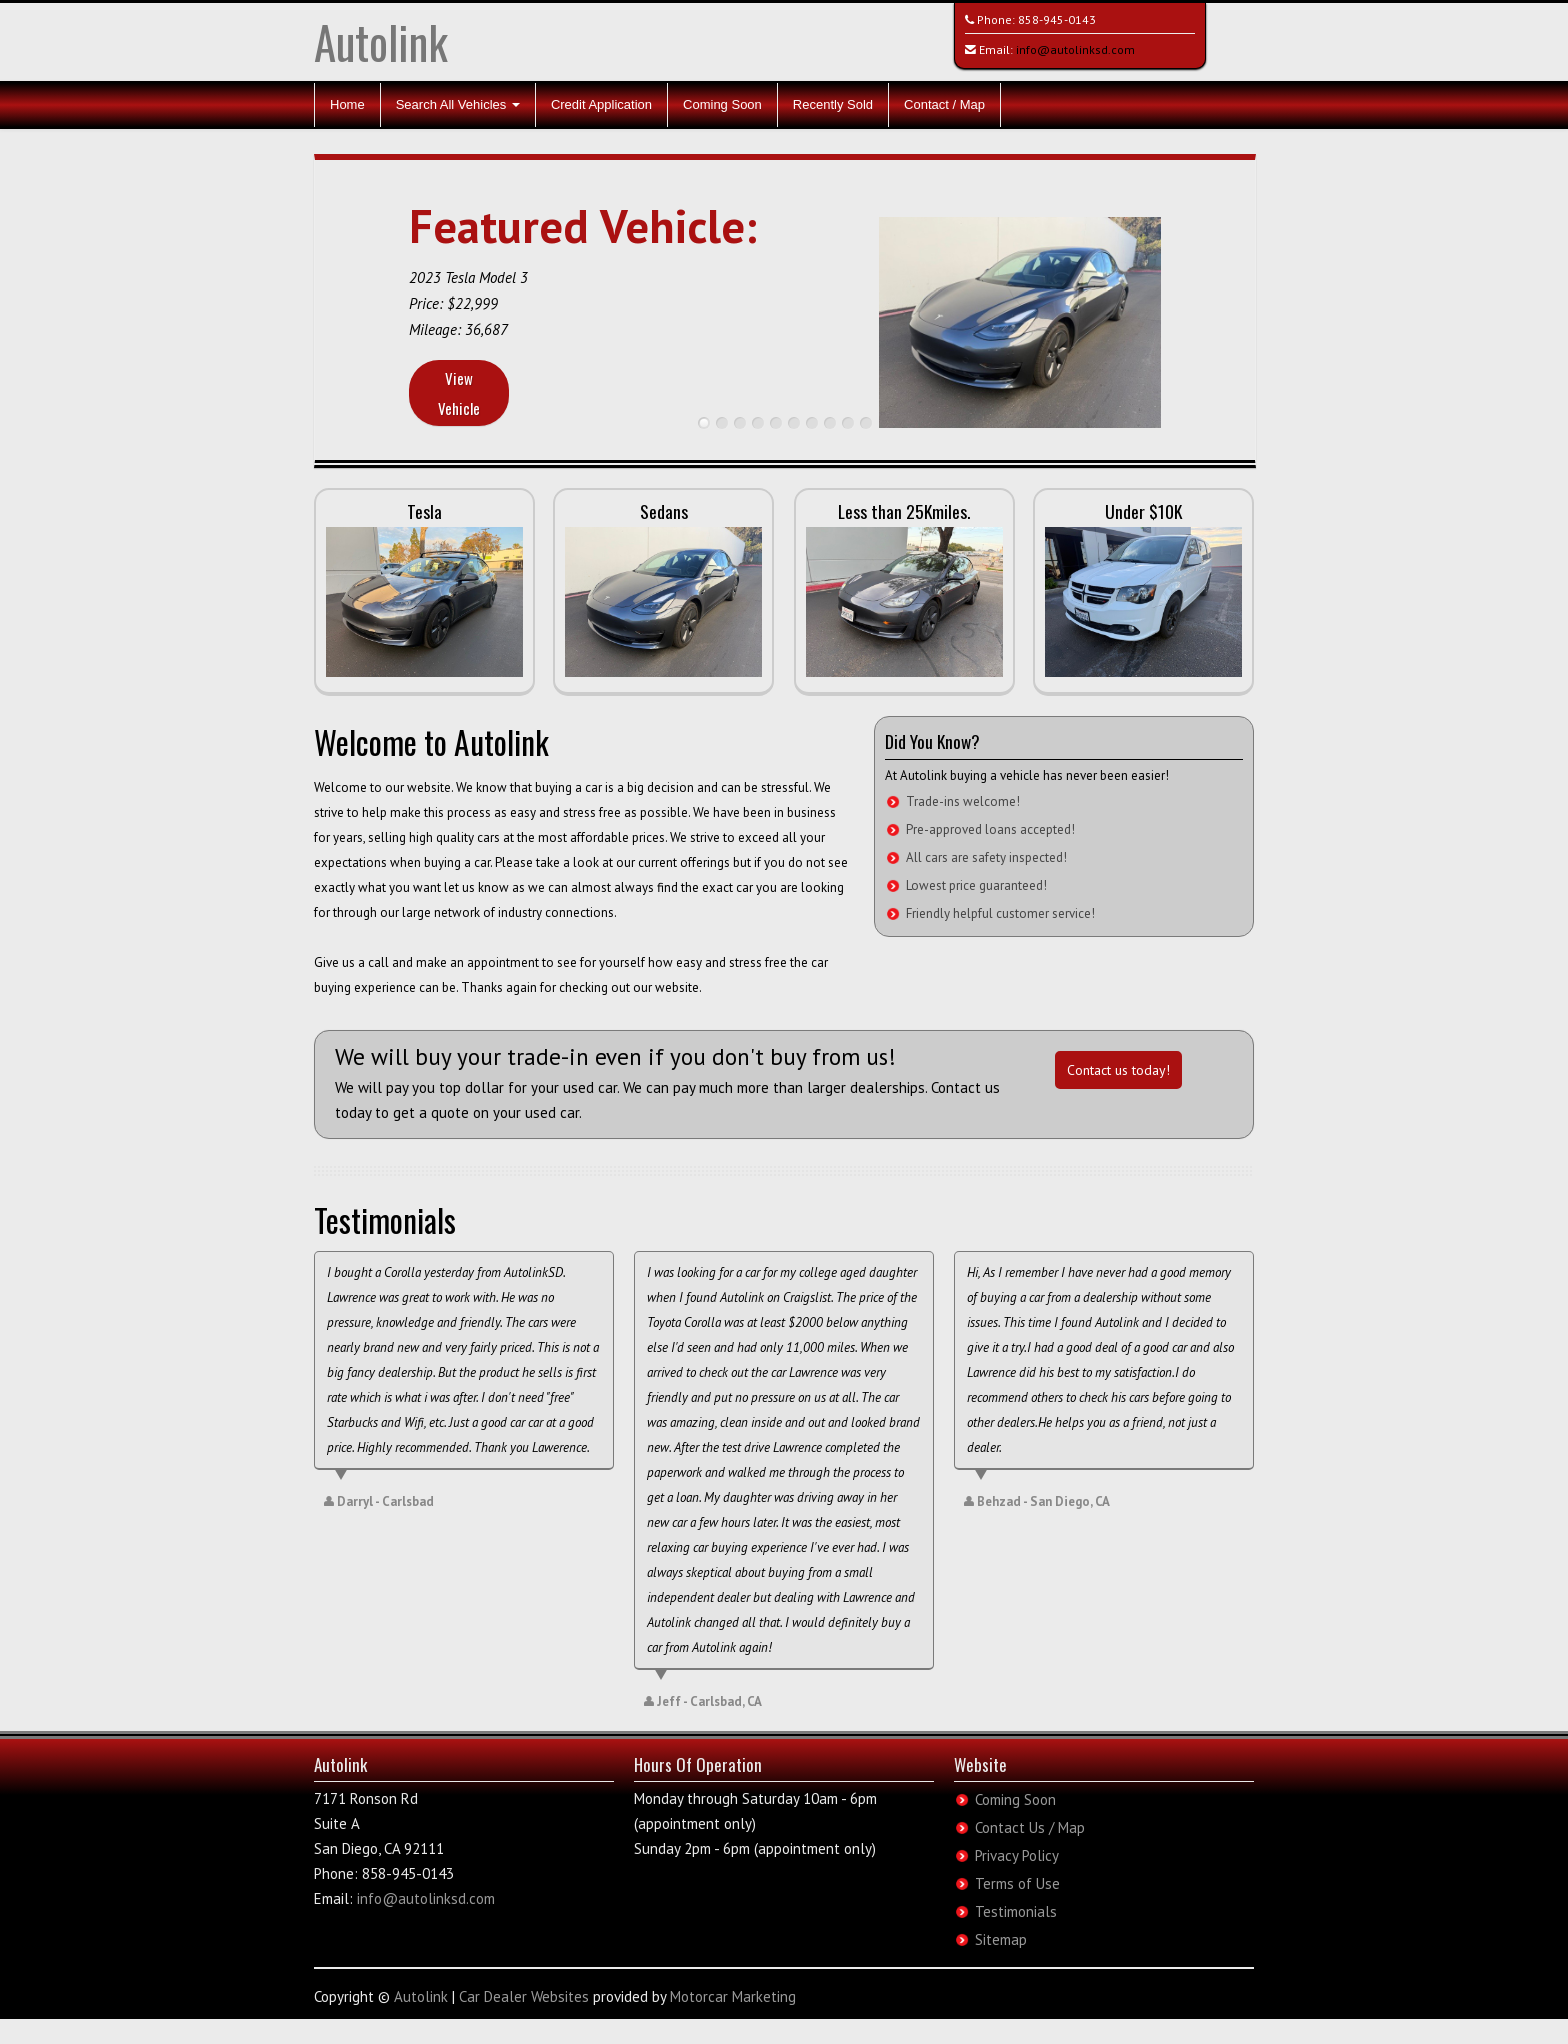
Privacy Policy (1017, 1855)
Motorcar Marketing (733, 1996)
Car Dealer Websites (524, 1996)
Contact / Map (944, 104)
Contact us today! (1118, 1070)
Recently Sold (833, 104)
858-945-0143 (1057, 19)
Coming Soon (722, 104)
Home (347, 104)
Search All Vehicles (458, 104)
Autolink (381, 41)
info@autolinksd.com (1075, 49)
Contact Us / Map (1030, 1827)
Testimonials (1016, 1911)
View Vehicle (459, 393)
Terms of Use (1017, 1883)
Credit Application (601, 104)
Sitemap (1001, 1939)
